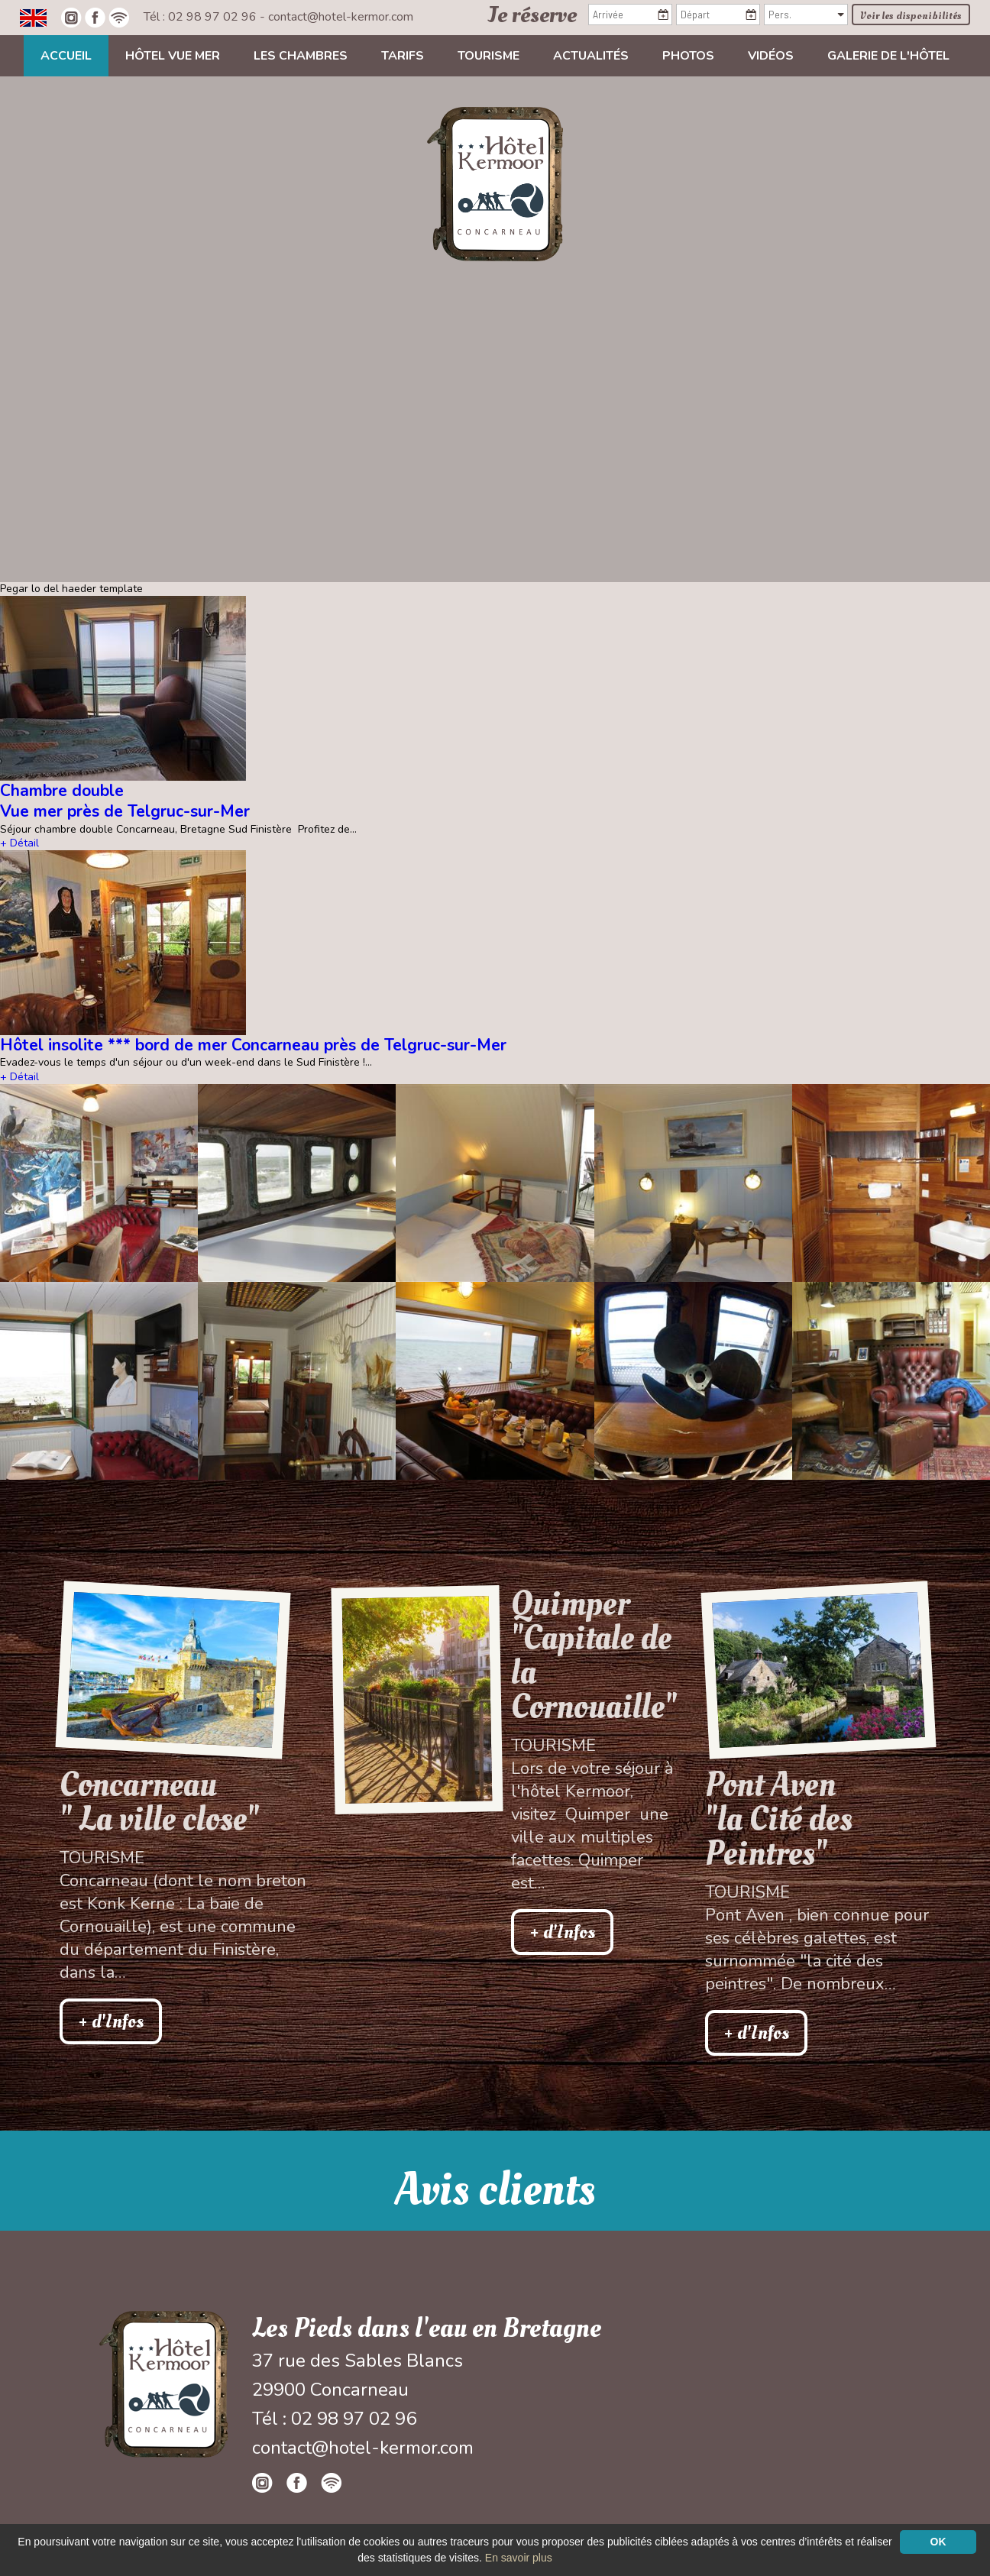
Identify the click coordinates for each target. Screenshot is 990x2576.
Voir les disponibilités (911, 15)
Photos (688, 55)
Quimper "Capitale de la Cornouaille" (593, 1655)
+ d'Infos (111, 2021)
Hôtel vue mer (172, 55)
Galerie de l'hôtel (888, 55)
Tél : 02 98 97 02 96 (202, 16)
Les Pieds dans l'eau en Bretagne (426, 2328)
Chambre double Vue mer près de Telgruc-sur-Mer (125, 801)
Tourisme (488, 55)
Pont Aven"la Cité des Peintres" (778, 1819)
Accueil (66, 55)
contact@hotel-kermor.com (340, 16)
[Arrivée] (630, 14)
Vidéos (771, 55)
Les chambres (301, 55)
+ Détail (19, 843)
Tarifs (402, 55)
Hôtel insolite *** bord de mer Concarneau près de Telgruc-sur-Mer (253, 1045)
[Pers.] (806, 14)
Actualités (591, 55)
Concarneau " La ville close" (159, 1802)
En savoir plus (518, 2558)
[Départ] (718, 14)
